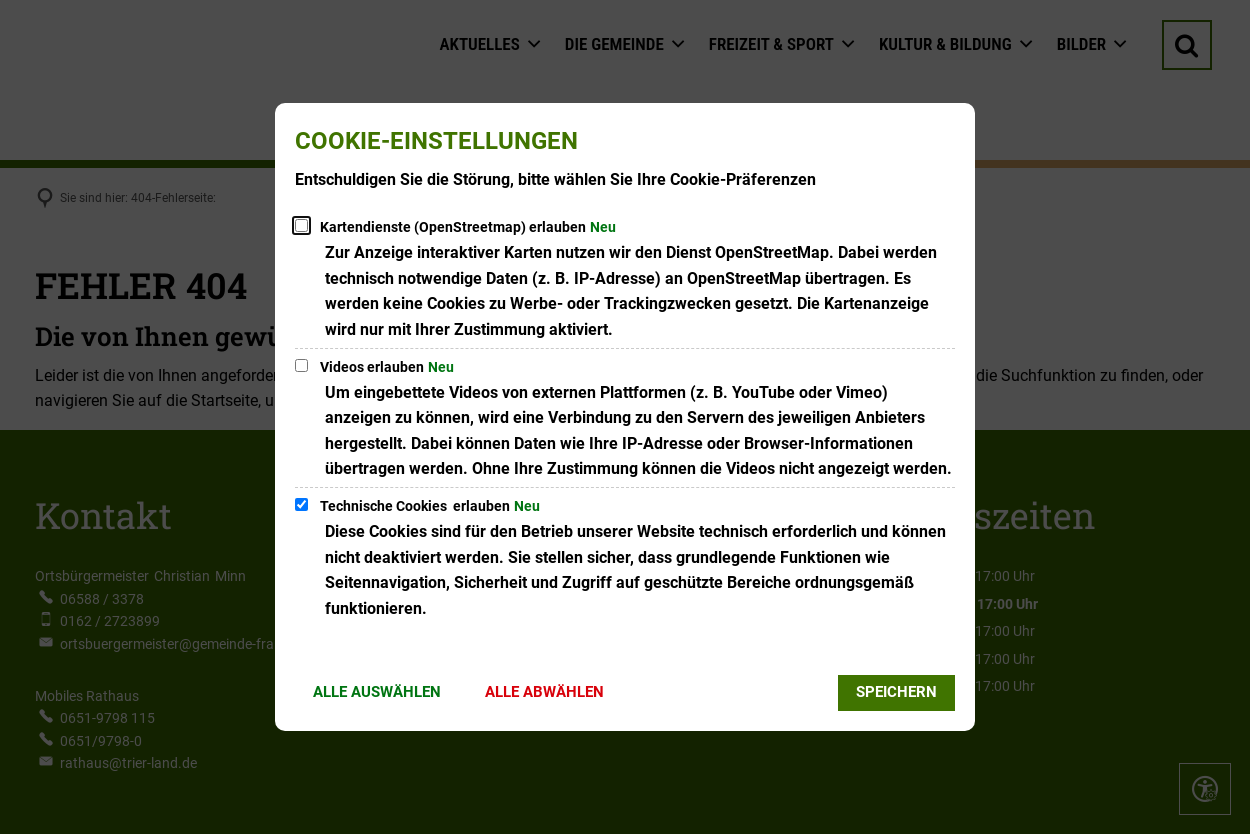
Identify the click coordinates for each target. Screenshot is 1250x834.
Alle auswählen (377, 692)
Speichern (896, 692)
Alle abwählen (544, 692)
